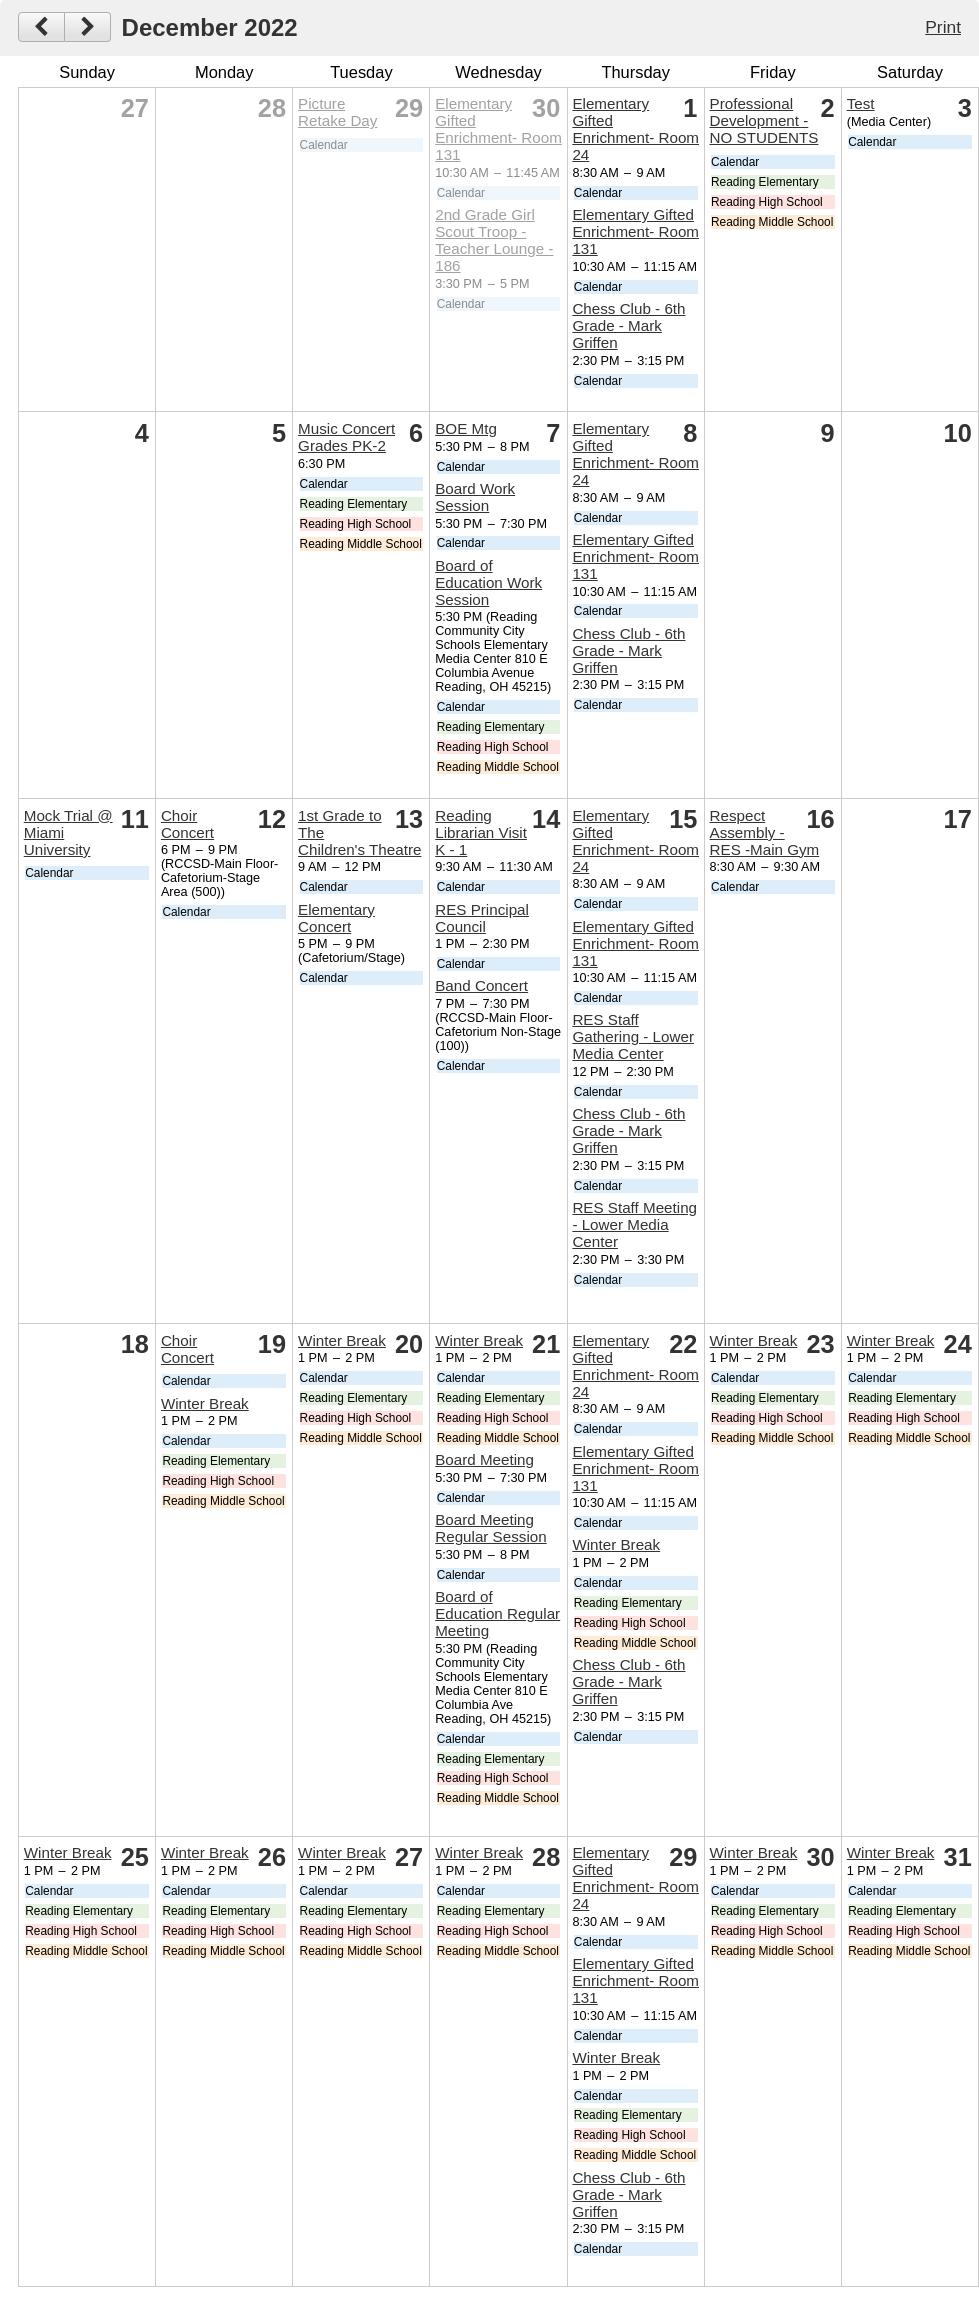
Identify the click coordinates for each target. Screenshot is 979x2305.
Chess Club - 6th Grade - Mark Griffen (628, 325)
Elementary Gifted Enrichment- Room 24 (635, 129)
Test (861, 103)
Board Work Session (475, 497)
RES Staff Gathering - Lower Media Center (633, 1036)
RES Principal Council (482, 918)
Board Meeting (484, 1459)
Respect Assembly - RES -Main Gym (765, 832)
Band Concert (481, 985)
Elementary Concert (336, 918)
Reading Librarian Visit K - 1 (481, 832)
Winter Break (205, 1403)
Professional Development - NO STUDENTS (764, 120)
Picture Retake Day (337, 112)
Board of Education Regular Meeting (497, 1613)
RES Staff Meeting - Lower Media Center (634, 1224)
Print (943, 27)
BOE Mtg (466, 428)
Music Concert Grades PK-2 (346, 437)
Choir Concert (187, 824)
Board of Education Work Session (488, 582)
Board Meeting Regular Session (490, 1528)
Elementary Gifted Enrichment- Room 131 (498, 129)
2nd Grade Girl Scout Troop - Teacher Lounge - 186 (494, 240)
